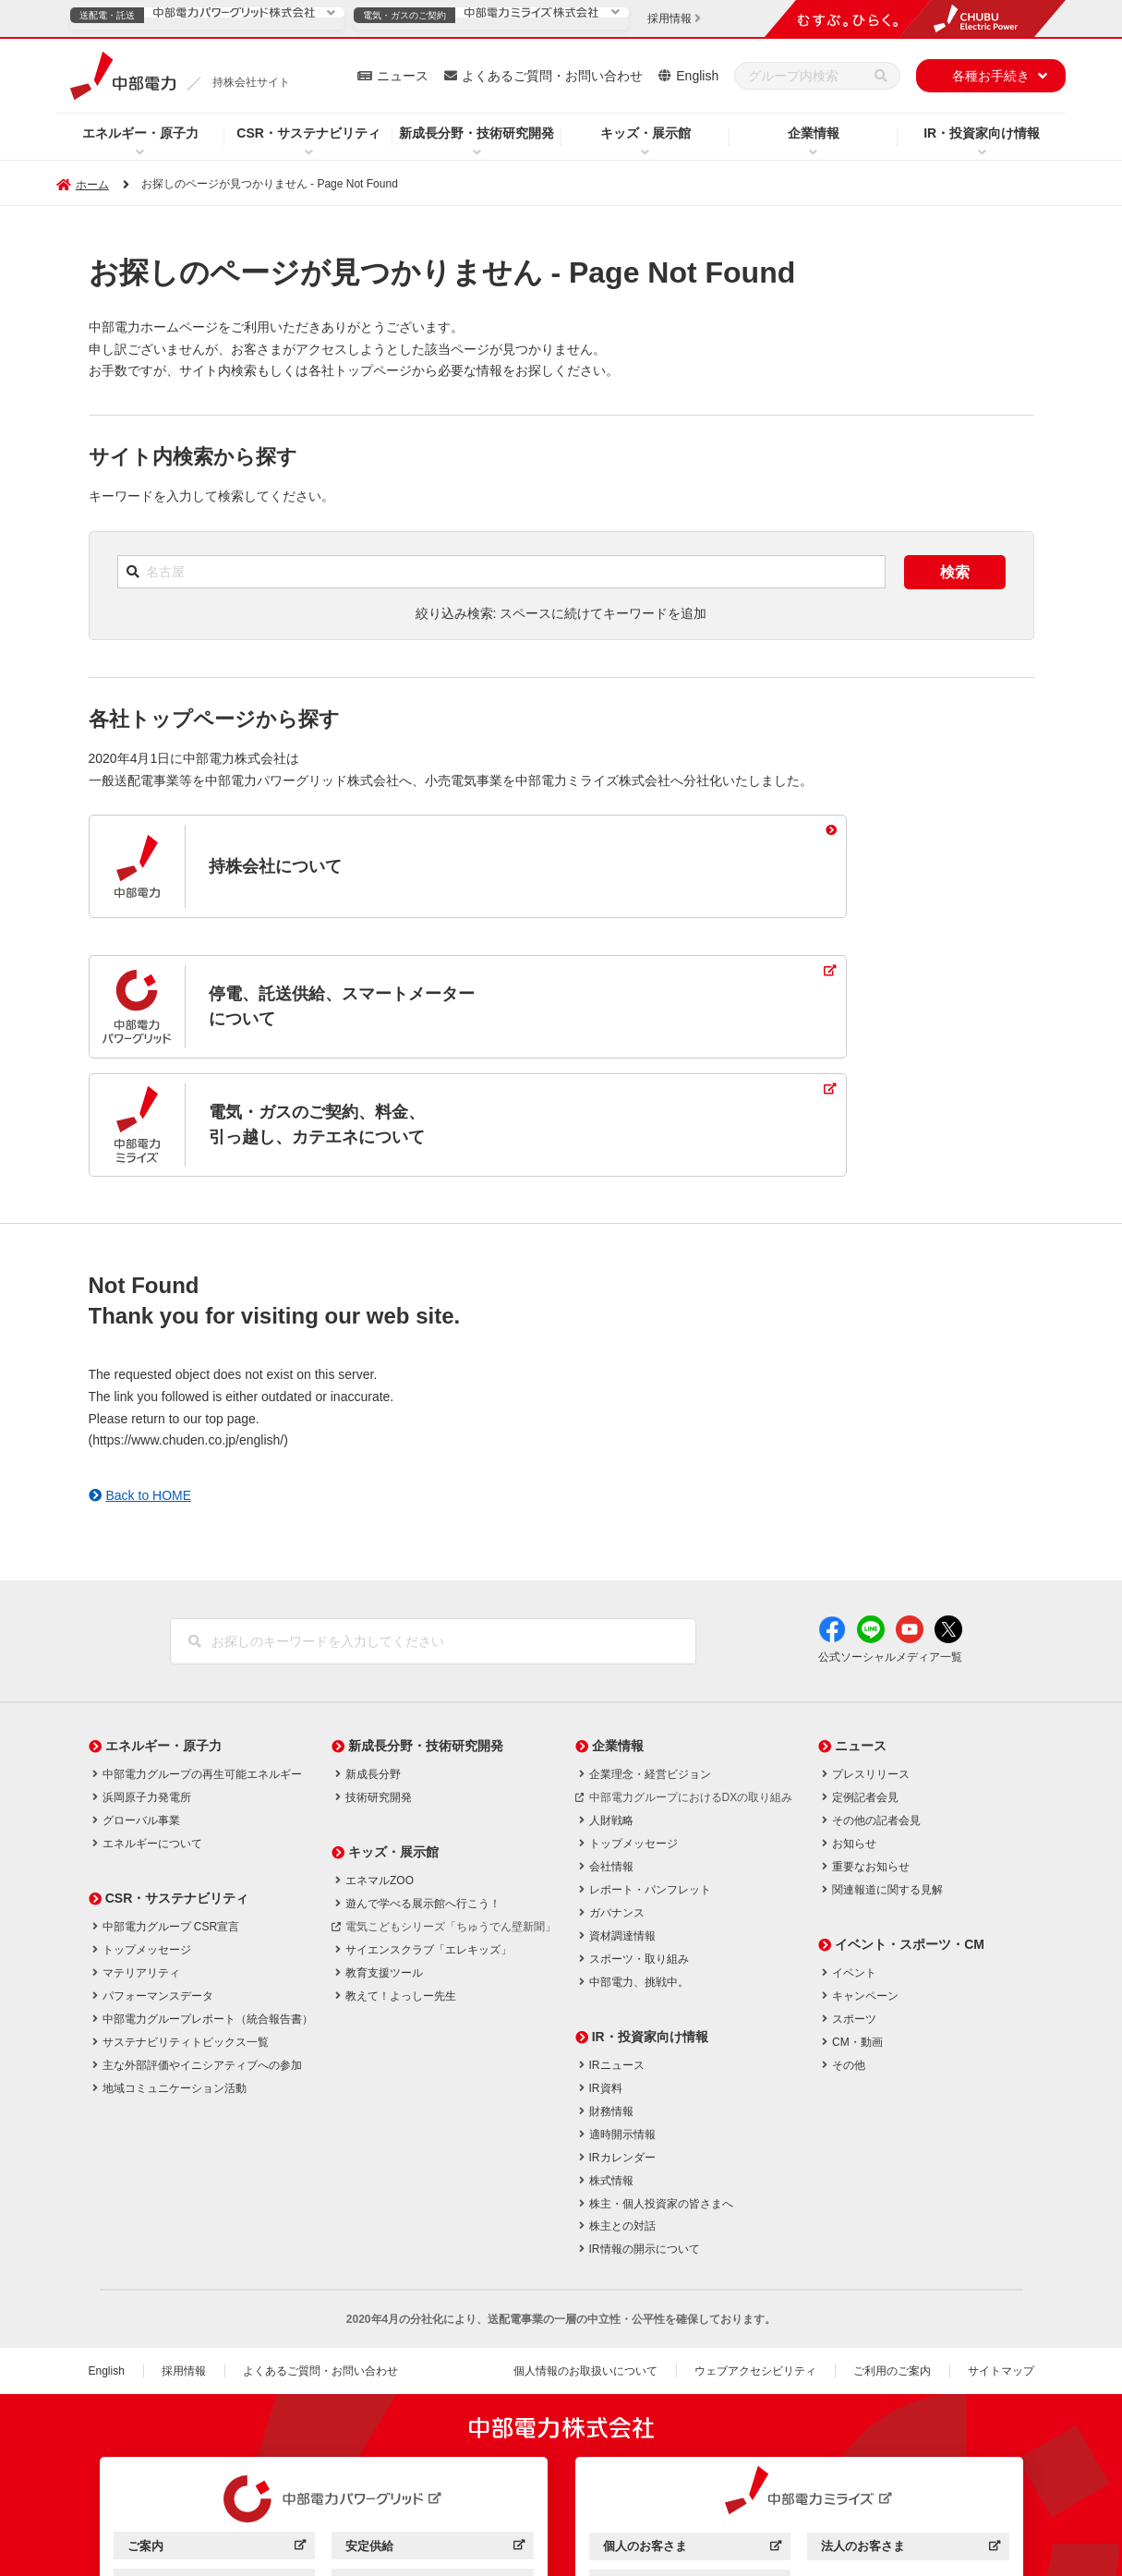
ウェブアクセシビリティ (755, 2253)
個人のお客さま (692, 2431)
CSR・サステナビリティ (308, 133)
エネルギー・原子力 (140, 133)
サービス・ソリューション (217, 2467)
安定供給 (434, 2430)
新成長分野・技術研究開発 (476, 133)
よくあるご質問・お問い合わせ (552, 75)
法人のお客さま (910, 2431)
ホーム (92, 184)
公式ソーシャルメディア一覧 (890, 1539)
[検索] (881, 76)
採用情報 (184, 2253)
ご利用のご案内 (892, 2253)
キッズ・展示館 (645, 133)
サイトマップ (1001, 2253)
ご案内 (217, 2430)
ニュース (402, 75)
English (697, 75)
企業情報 (813, 133)
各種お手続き (991, 75)
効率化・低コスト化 (434, 2467)
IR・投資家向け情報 (981, 133)
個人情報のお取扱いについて (585, 2253)
